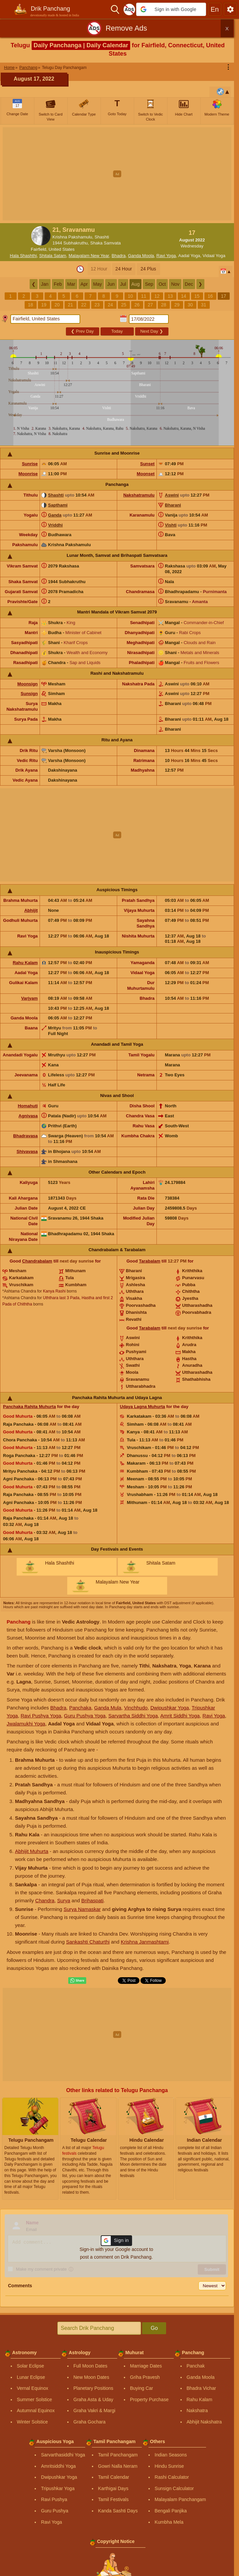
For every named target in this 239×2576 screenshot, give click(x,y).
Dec (189, 284)
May (97, 284)
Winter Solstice (32, 2421)
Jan (45, 284)
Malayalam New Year (89, 255)
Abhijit (31, 910)
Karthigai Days (113, 2488)
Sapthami (58, 505)
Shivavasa (27, 1151)
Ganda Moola (141, 255)
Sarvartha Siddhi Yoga (133, 1715)
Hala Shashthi (23, 255)
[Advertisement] (119, 173)
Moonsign (27, 683)
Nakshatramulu (138, 495)
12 (157, 296)
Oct (162, 284)
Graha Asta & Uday (94, 2399)
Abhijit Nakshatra (204, 2421)
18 (30, 304)
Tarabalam (149, 1261)
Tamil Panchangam (118, 2454)
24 (110, 304)
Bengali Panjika (171, 2510)
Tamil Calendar (113, 2477)
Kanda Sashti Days (118, 2510)
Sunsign (29, 693)
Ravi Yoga (166, 255)
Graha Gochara (90, 2421)
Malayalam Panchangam (180, 2499)
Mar (71, 284)
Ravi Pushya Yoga (41, 1715)
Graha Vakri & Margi (95, 2410)
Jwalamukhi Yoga (26, 1723)
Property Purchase (149, 2399)
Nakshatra (197, 2410)
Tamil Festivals (113, 2499)
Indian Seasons (171, 2454)
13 (170, 296)
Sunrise (30, 463)
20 (57, 304)
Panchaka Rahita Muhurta (29, 1406)
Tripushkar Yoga (58, 2488)
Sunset (147, 463)
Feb (58, 284)
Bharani (173, 505)
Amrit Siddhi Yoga (180, 1715)
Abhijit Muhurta (31, 1851)
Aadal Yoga (189, 255)
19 (44, 304)
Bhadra (118, 255)
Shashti (56, 495)
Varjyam (29, 998)
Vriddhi (55, 525)
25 (123, 304)
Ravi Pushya (54, 2499)
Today (117, 331)
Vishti (170, 525)
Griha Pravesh (145, 2377)
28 (163, 304)
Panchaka (80, 1707)
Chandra (45, 1900)
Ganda (54, 515)
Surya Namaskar (82, 1909)
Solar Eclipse (30, 2366)
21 (70, 304)
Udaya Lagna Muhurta (142, 1406)
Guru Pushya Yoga (85, 1715)
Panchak (196, 2366)
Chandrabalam (37, 1261)
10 (130, 296)
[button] (171, 9)
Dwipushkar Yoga (169, 1707)
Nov (175, 284)
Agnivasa (28, 1115)
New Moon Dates (91, 2377)
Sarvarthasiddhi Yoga (63, 2454)
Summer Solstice (34, 2399)
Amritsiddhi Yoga (58, 2466)
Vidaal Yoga (214, 255)
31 (203, 304)
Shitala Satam (52, 255)
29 (177, 304)
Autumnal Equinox (36, 2410)
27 (150, 304)
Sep (149, 284)
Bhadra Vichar (201, 2388)
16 (210, 296)
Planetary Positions (94, 2388)
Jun (111, 284)
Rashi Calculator (172, 2477)
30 (190, 304)
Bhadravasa (25, 1135)
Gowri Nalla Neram (117, 2466)
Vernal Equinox (32, 2388)
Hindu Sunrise (169, 2466)
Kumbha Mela (169, 2522)
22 (84, 304)
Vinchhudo (136, 1707)
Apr (84, 284)
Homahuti (28, 1105)
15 (197, 296)
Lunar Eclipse (31, 2377)
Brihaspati (92, 1900)
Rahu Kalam (25, 962)
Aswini (172, 495)
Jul (123, 284)
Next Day (151, 331)
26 (137, 304)
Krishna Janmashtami (145, 1942)
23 (97, 304)
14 (183, 296)
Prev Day (82, 331)
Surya (63, 1900)
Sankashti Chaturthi (88, 1942)
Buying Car (141, 2388)
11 (143, 296)
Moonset (145, 473)
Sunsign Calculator (174, 2488)
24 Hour (124, 268)
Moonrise (28, 473)
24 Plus (148, 268)
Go (154, 2328)
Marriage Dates (146, 2366)
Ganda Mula (107, 1707)
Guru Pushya (54, 2510)
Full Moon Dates (91, 2366)
